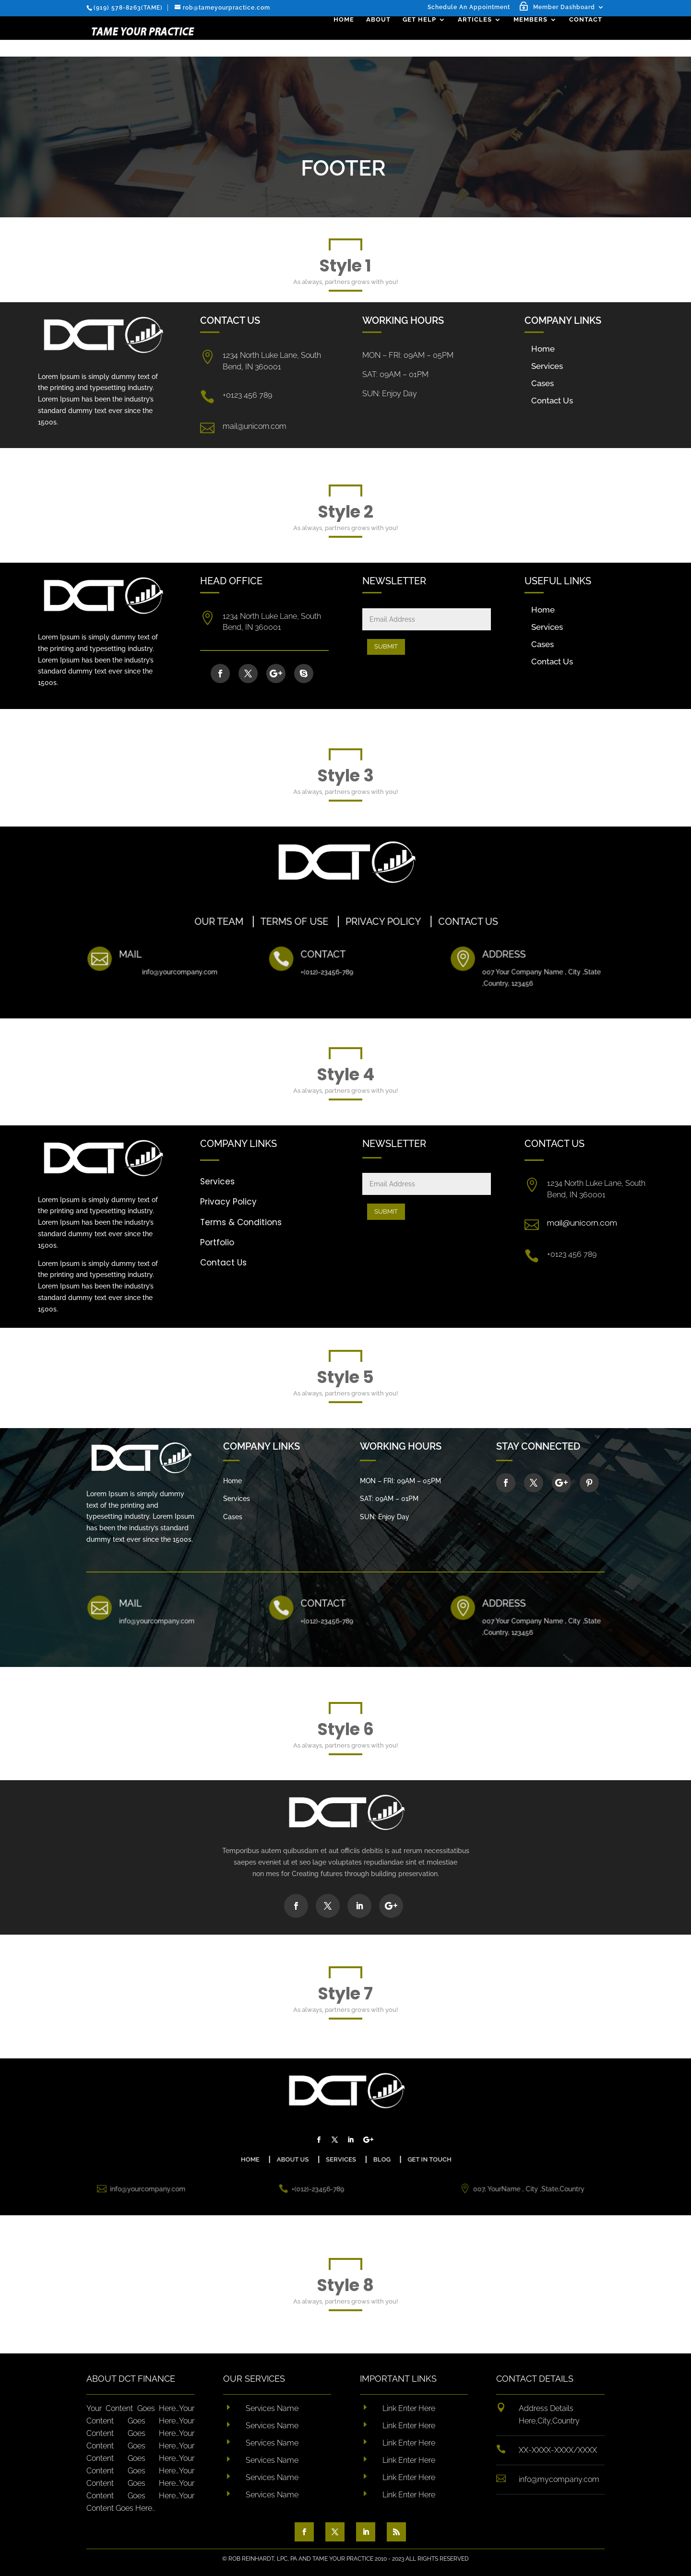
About (381, 36)
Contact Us (552, 400)
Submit (386, 646)
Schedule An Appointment (469, 7)
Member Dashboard (564, 7)
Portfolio (217, 1242)
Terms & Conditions (241, 1222)
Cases (542, 383)
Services (547, 366)
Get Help (422, 36)
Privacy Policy (228, 1201)
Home (346, 36)
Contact (588, 36)
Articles (477, 36)
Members (533, 36)
